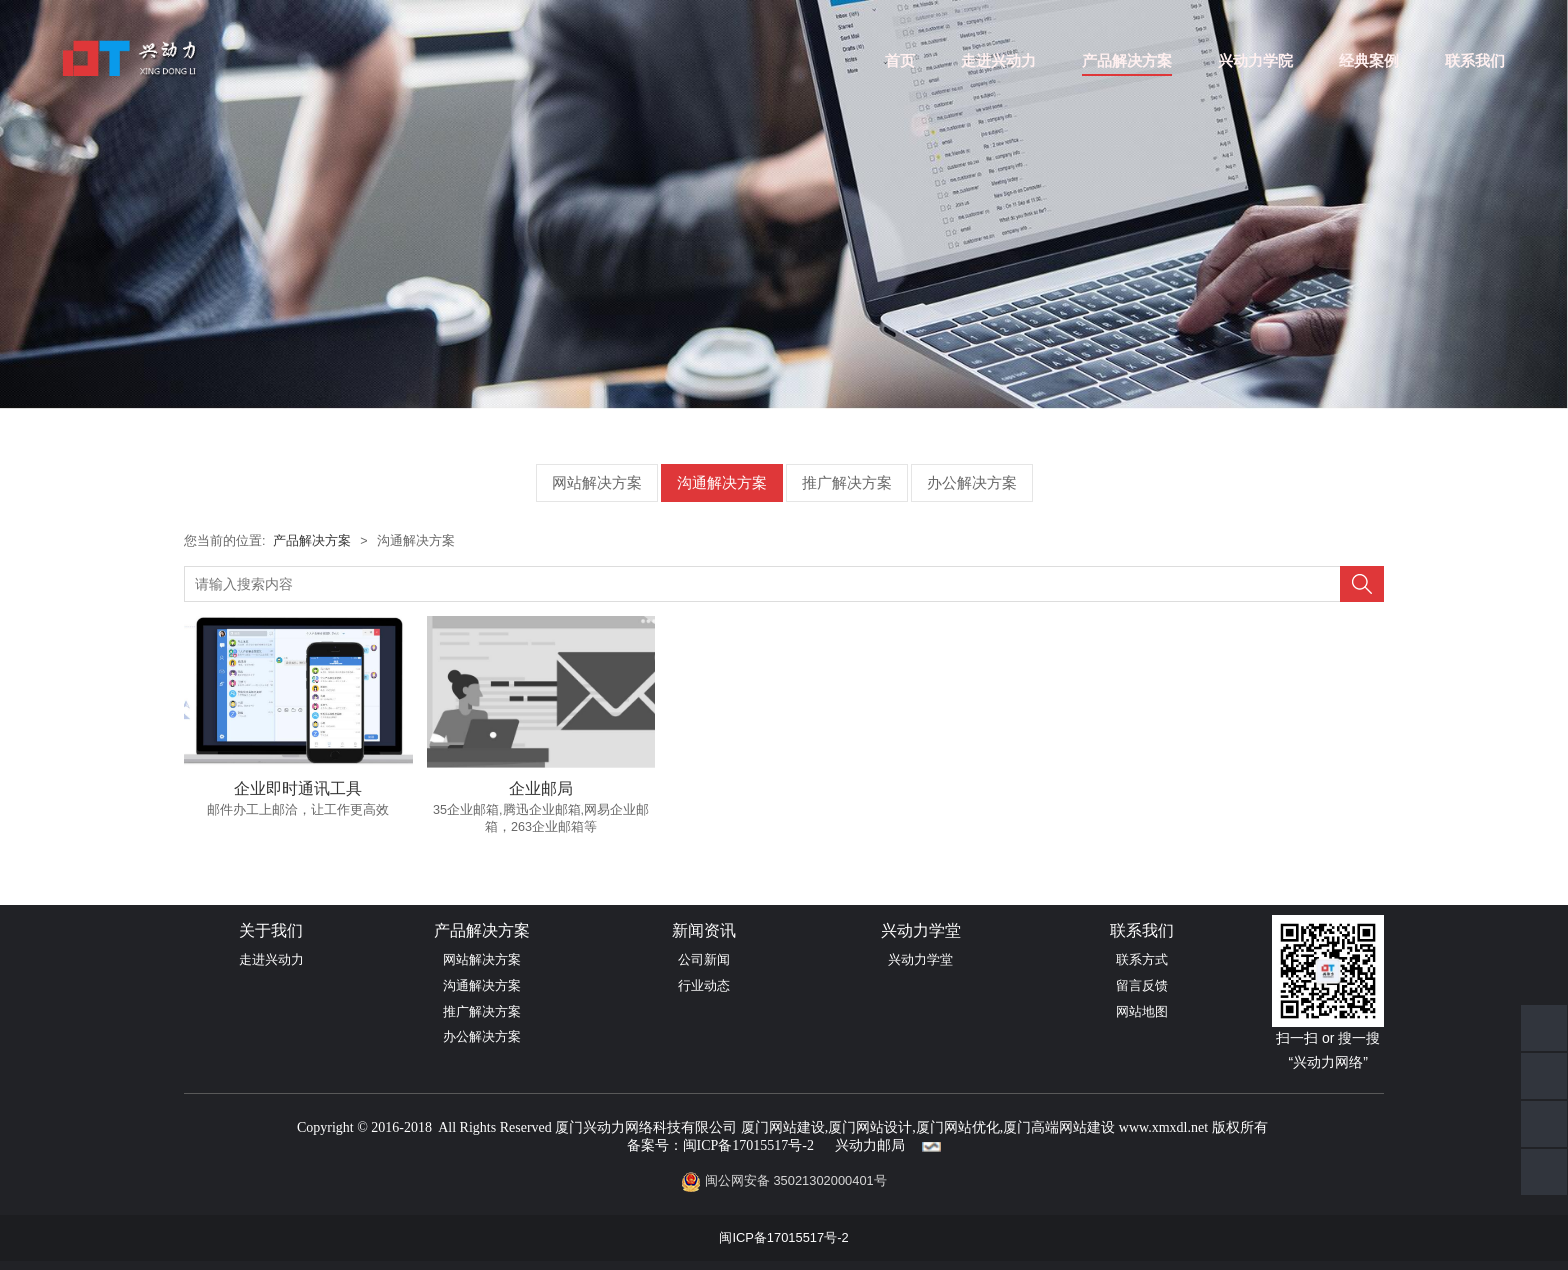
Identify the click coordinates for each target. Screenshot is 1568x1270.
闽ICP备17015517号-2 (748, 1145)
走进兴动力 (998, 60)
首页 (900, 60)
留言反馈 (1142, 985)
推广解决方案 (847, 482)
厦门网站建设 (783, 1127)
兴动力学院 (1255, 60)
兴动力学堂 (920, 959)
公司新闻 (704, 959)
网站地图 (1142, 1011)
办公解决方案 (972, 482)
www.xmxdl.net (1163, 1127)
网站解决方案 (597, 482)
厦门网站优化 (958, 1127)
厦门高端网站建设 (1059, 1127)
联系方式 (1142, 959)
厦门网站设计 (870, 1127)
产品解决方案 (1127, 60)
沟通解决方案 (722, 482)
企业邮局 (541, 788)
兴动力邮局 (870, 1145)
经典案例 (1369, 60)
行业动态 (704, 985)
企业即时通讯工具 (298, 788)
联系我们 (1475, 60)
